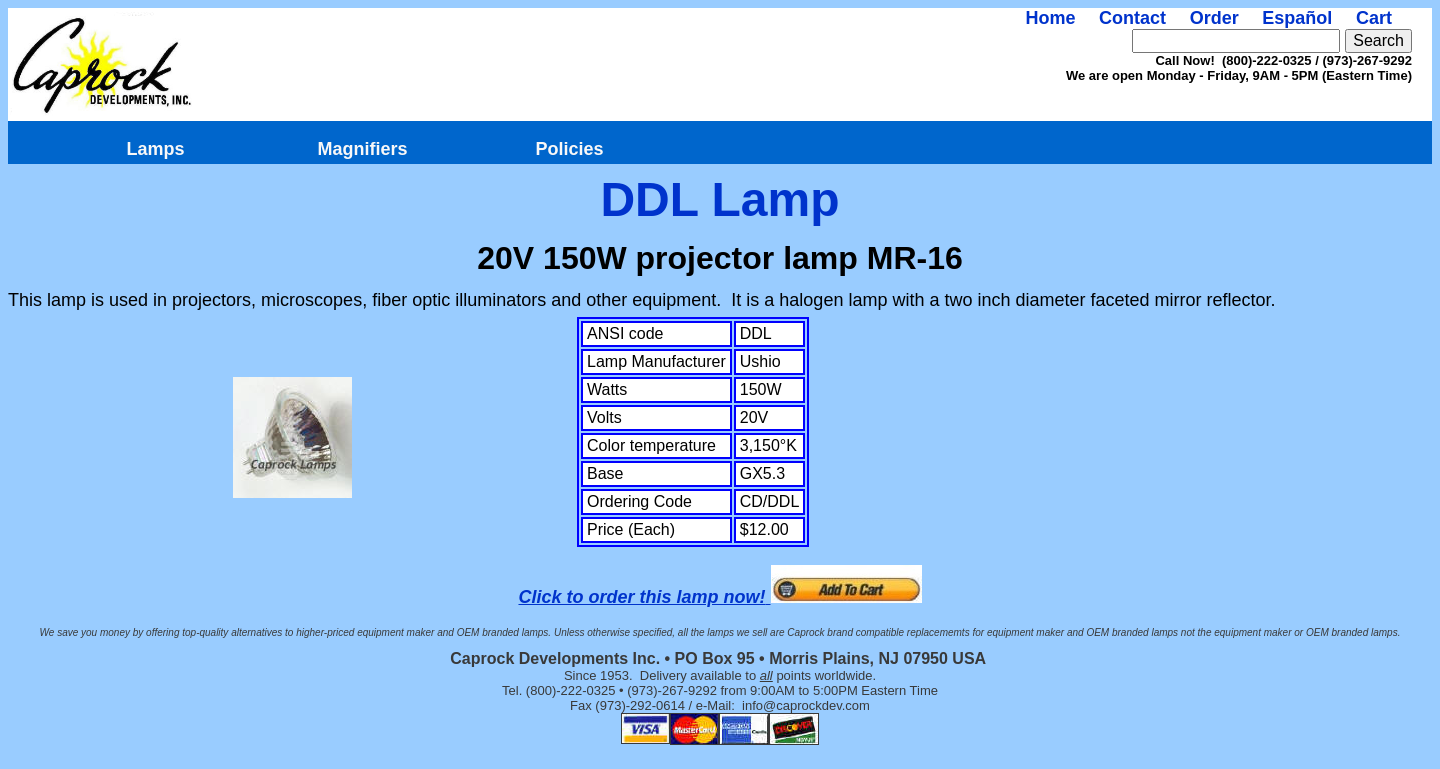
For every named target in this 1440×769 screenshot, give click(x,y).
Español (1297, 18)
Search (1378, 40)
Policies (569, 149)
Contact (1132, 18)
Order (1214, 18)
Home (1050, 18)
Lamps (155, 149)
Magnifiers (362, 149)
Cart (1374, 18)
